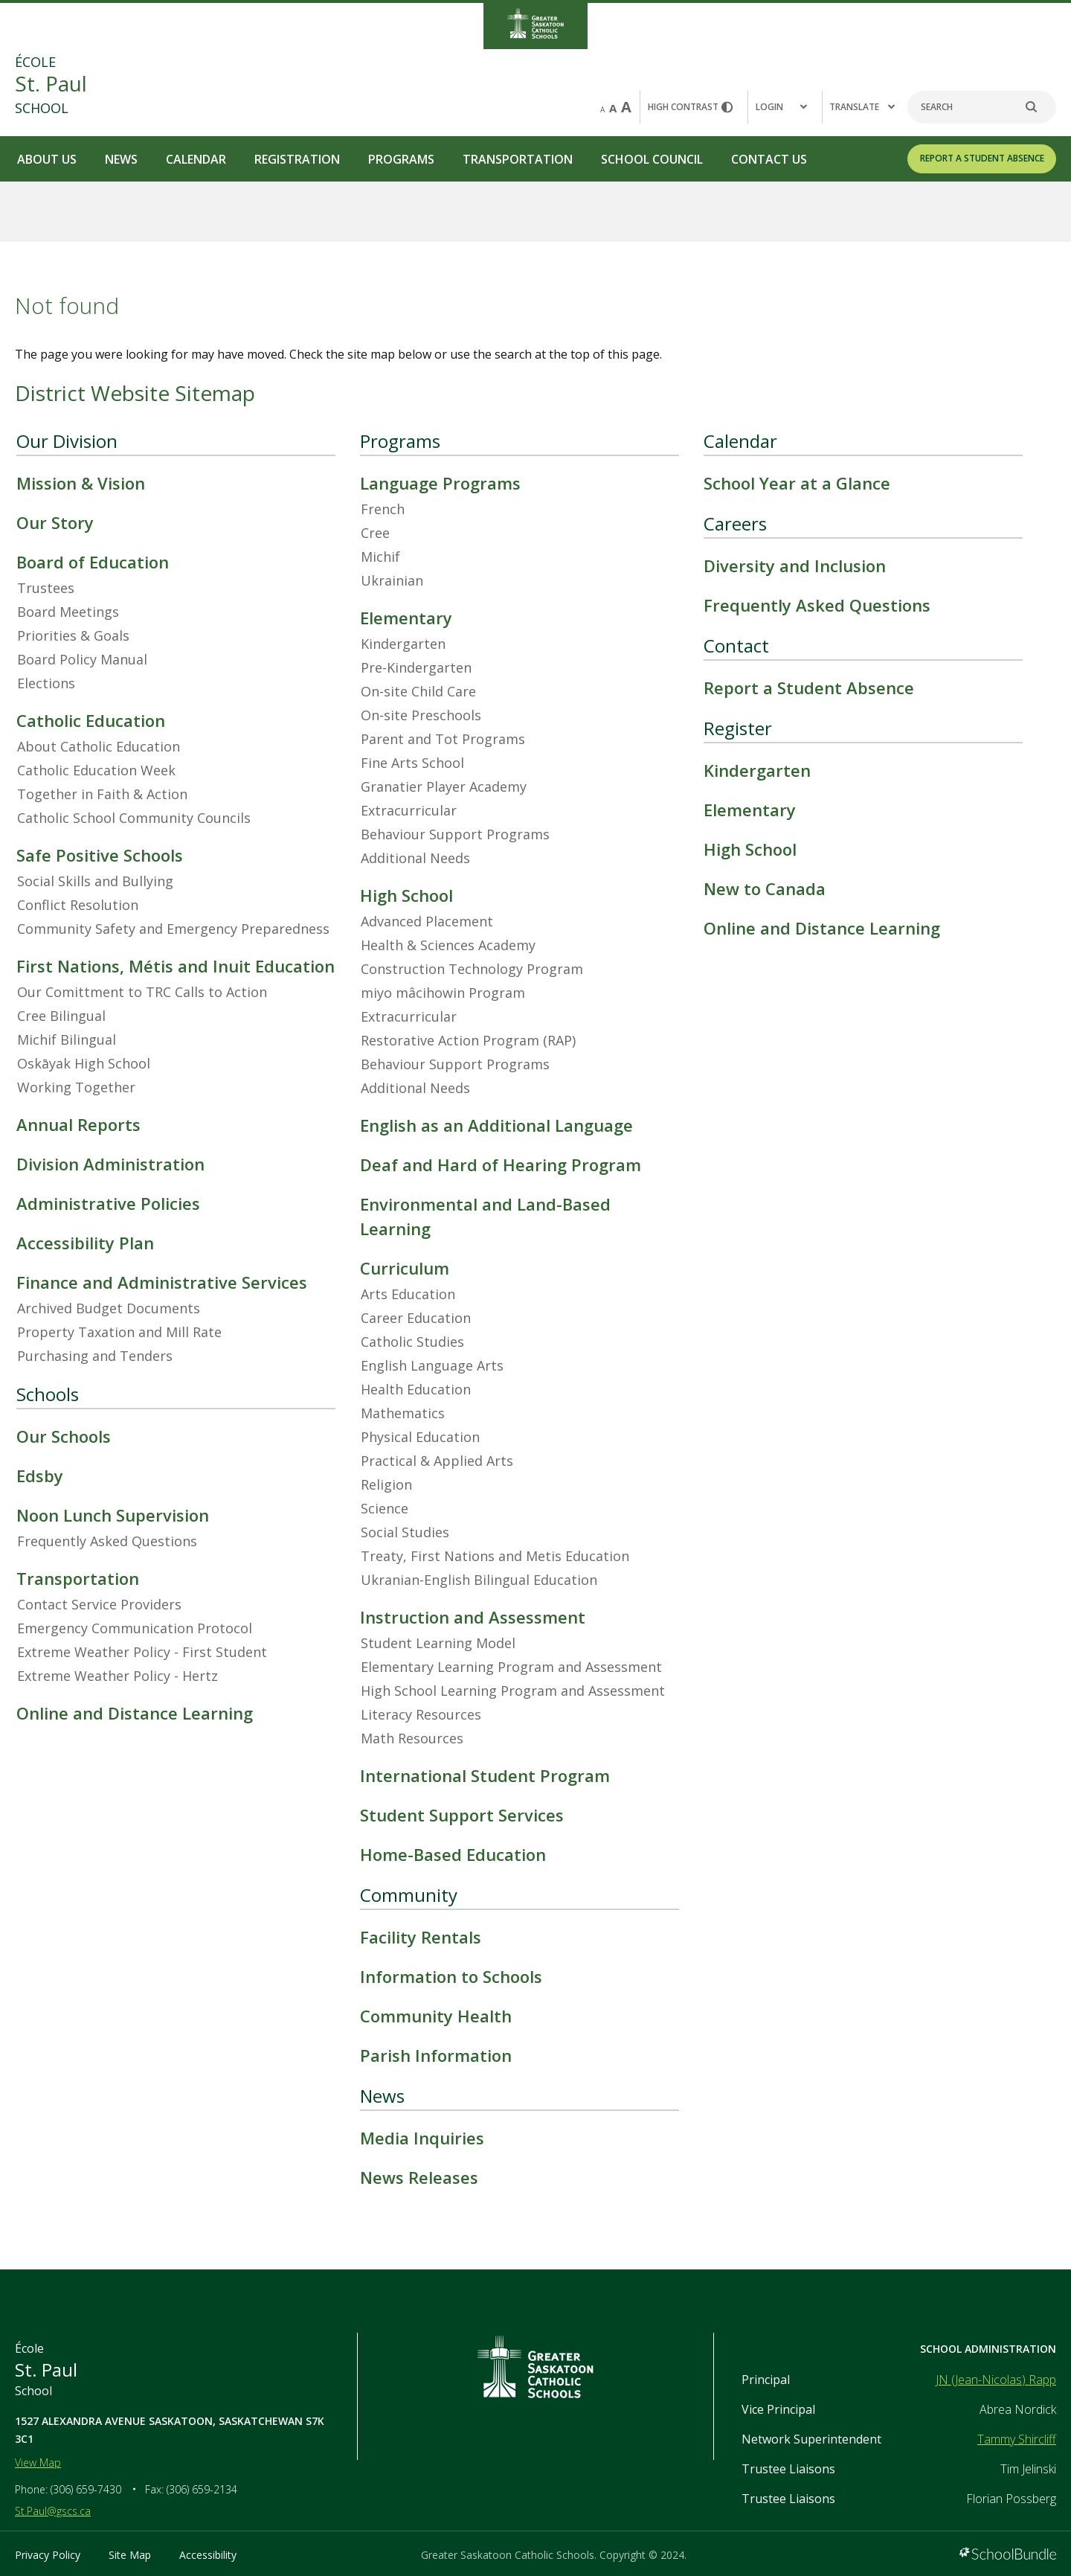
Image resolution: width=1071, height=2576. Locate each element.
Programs (401, 159)
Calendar (196, 159)
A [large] (626, 107)
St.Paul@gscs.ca (53, 2511)
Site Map (130, 2555)
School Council (652, 159)
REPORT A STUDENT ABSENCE (982, 158)
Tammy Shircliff (1016, 2439)
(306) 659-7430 (86, 2489)
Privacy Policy (47, 2555)
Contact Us (769, 159)
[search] (1039, 107)
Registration (297, 159)
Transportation (518, 159)
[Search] (981, 107)
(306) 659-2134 (202, 2489)
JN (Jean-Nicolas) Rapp (996, 2379)
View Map (38, 2462)
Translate (862, 106)
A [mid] (613, 107)
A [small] (602, 109)
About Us (47, 159)
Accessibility (208, 2555)
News (121, 159)
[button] (784, 107)
